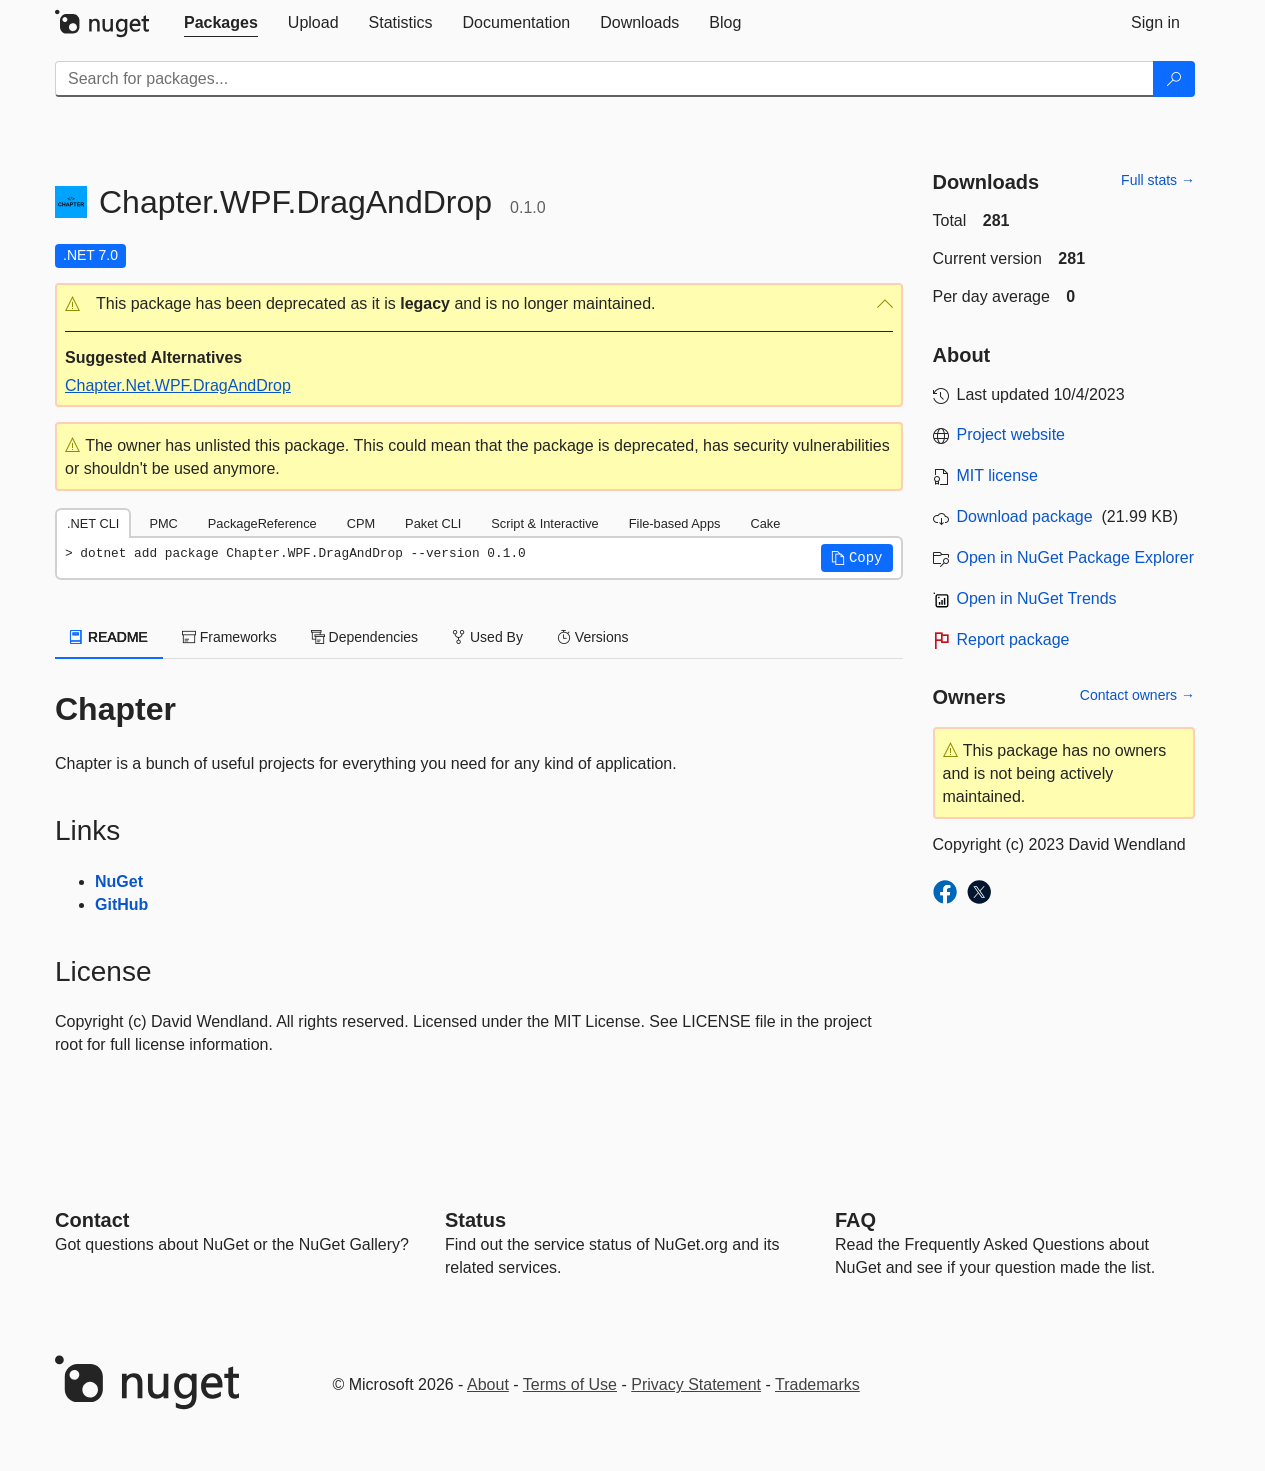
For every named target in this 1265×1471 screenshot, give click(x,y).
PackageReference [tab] (262, 523)
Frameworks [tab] (229, 637)
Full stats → (1158, 180)
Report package (1013, 639)
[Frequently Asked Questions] (855, 1220)
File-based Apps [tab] (675, 523)
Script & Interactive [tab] (544, 523)
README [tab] (109, 637)
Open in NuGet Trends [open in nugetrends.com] (1037, 598)
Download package (1025, 516)
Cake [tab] (765, 523)
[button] (479, 304)
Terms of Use (570, 1384)
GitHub (121, 904)
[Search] (1174, 79)
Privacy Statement (696, 1384)
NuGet (119, 881)
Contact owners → (1137, 695)
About (488, 1384)
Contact (92, 1220)
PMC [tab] (163, 523)
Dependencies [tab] (364, 637)
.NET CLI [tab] (93, 523)
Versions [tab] (593, 637)
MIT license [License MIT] (998, 475)
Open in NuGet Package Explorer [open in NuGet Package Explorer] (1075, 557)
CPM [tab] (361, 523)
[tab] (221, 23)
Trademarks (817, 1384)
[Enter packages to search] (604, 79)
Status (475, 1220)
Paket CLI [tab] (433, 523)
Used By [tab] (487, 637)
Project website (1011, 434)
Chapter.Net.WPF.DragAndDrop (178, 385)
